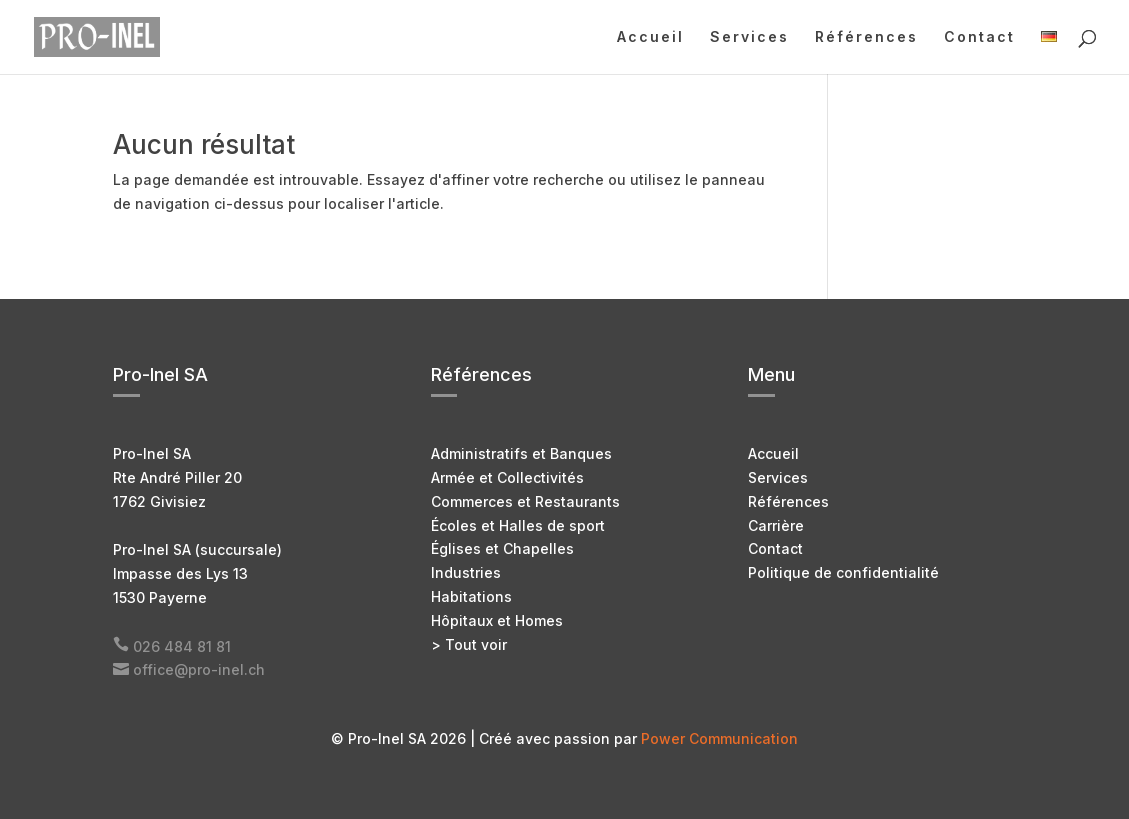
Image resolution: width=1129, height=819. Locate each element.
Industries (466, 572)
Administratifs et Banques (521, 453)
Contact (979, 37)
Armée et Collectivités (507, 477)
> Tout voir (469, 644)
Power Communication (719, 738)
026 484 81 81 (182, 646)
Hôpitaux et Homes (497, 620)
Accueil (650, 37)
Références (866, 37)
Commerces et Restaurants (525, 501)
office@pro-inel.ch (199, 669)
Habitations (471, 596)
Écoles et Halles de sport (518, 525)
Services (749, 37)
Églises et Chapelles (502, 548)
